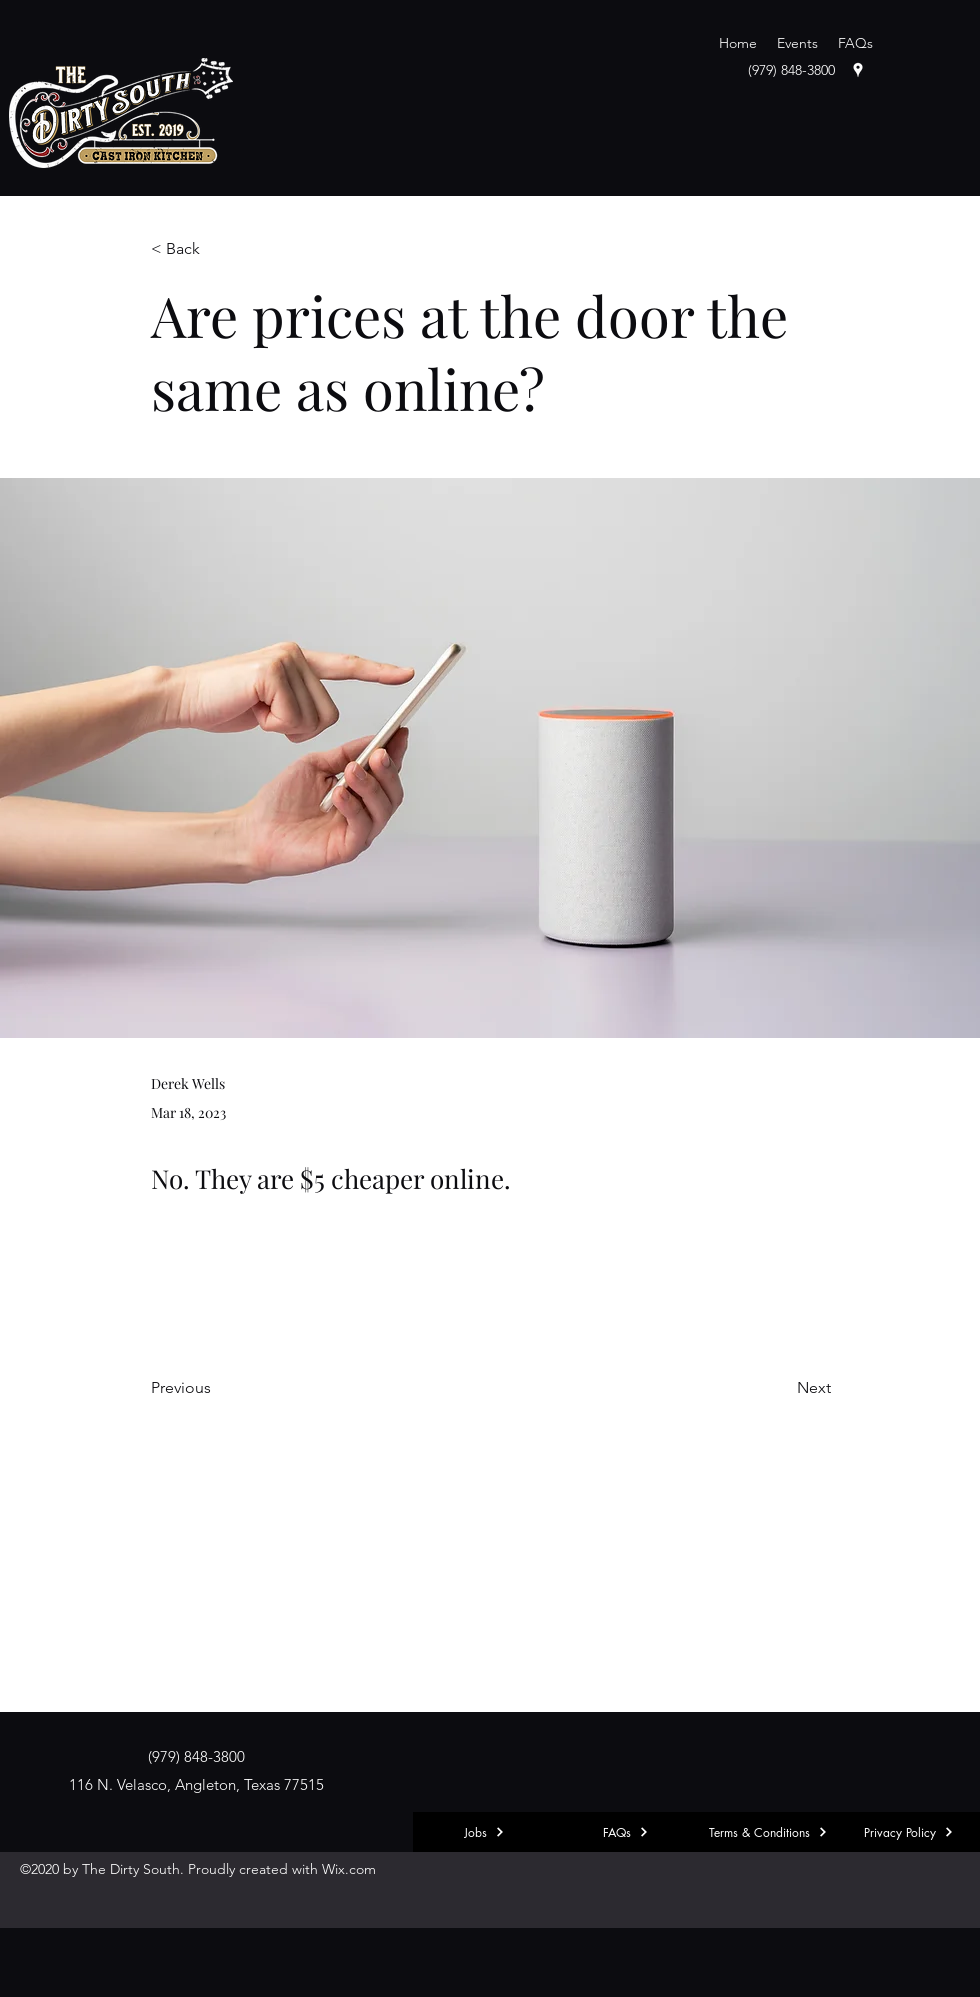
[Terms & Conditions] (768, 1832)
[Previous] (217, 1388)
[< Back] (217, 249)
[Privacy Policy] (909, 1832)
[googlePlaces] (858, 70)
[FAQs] (626, 1832)
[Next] (781, 1388)
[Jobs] (484, 1832)
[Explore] (47, 1832)
